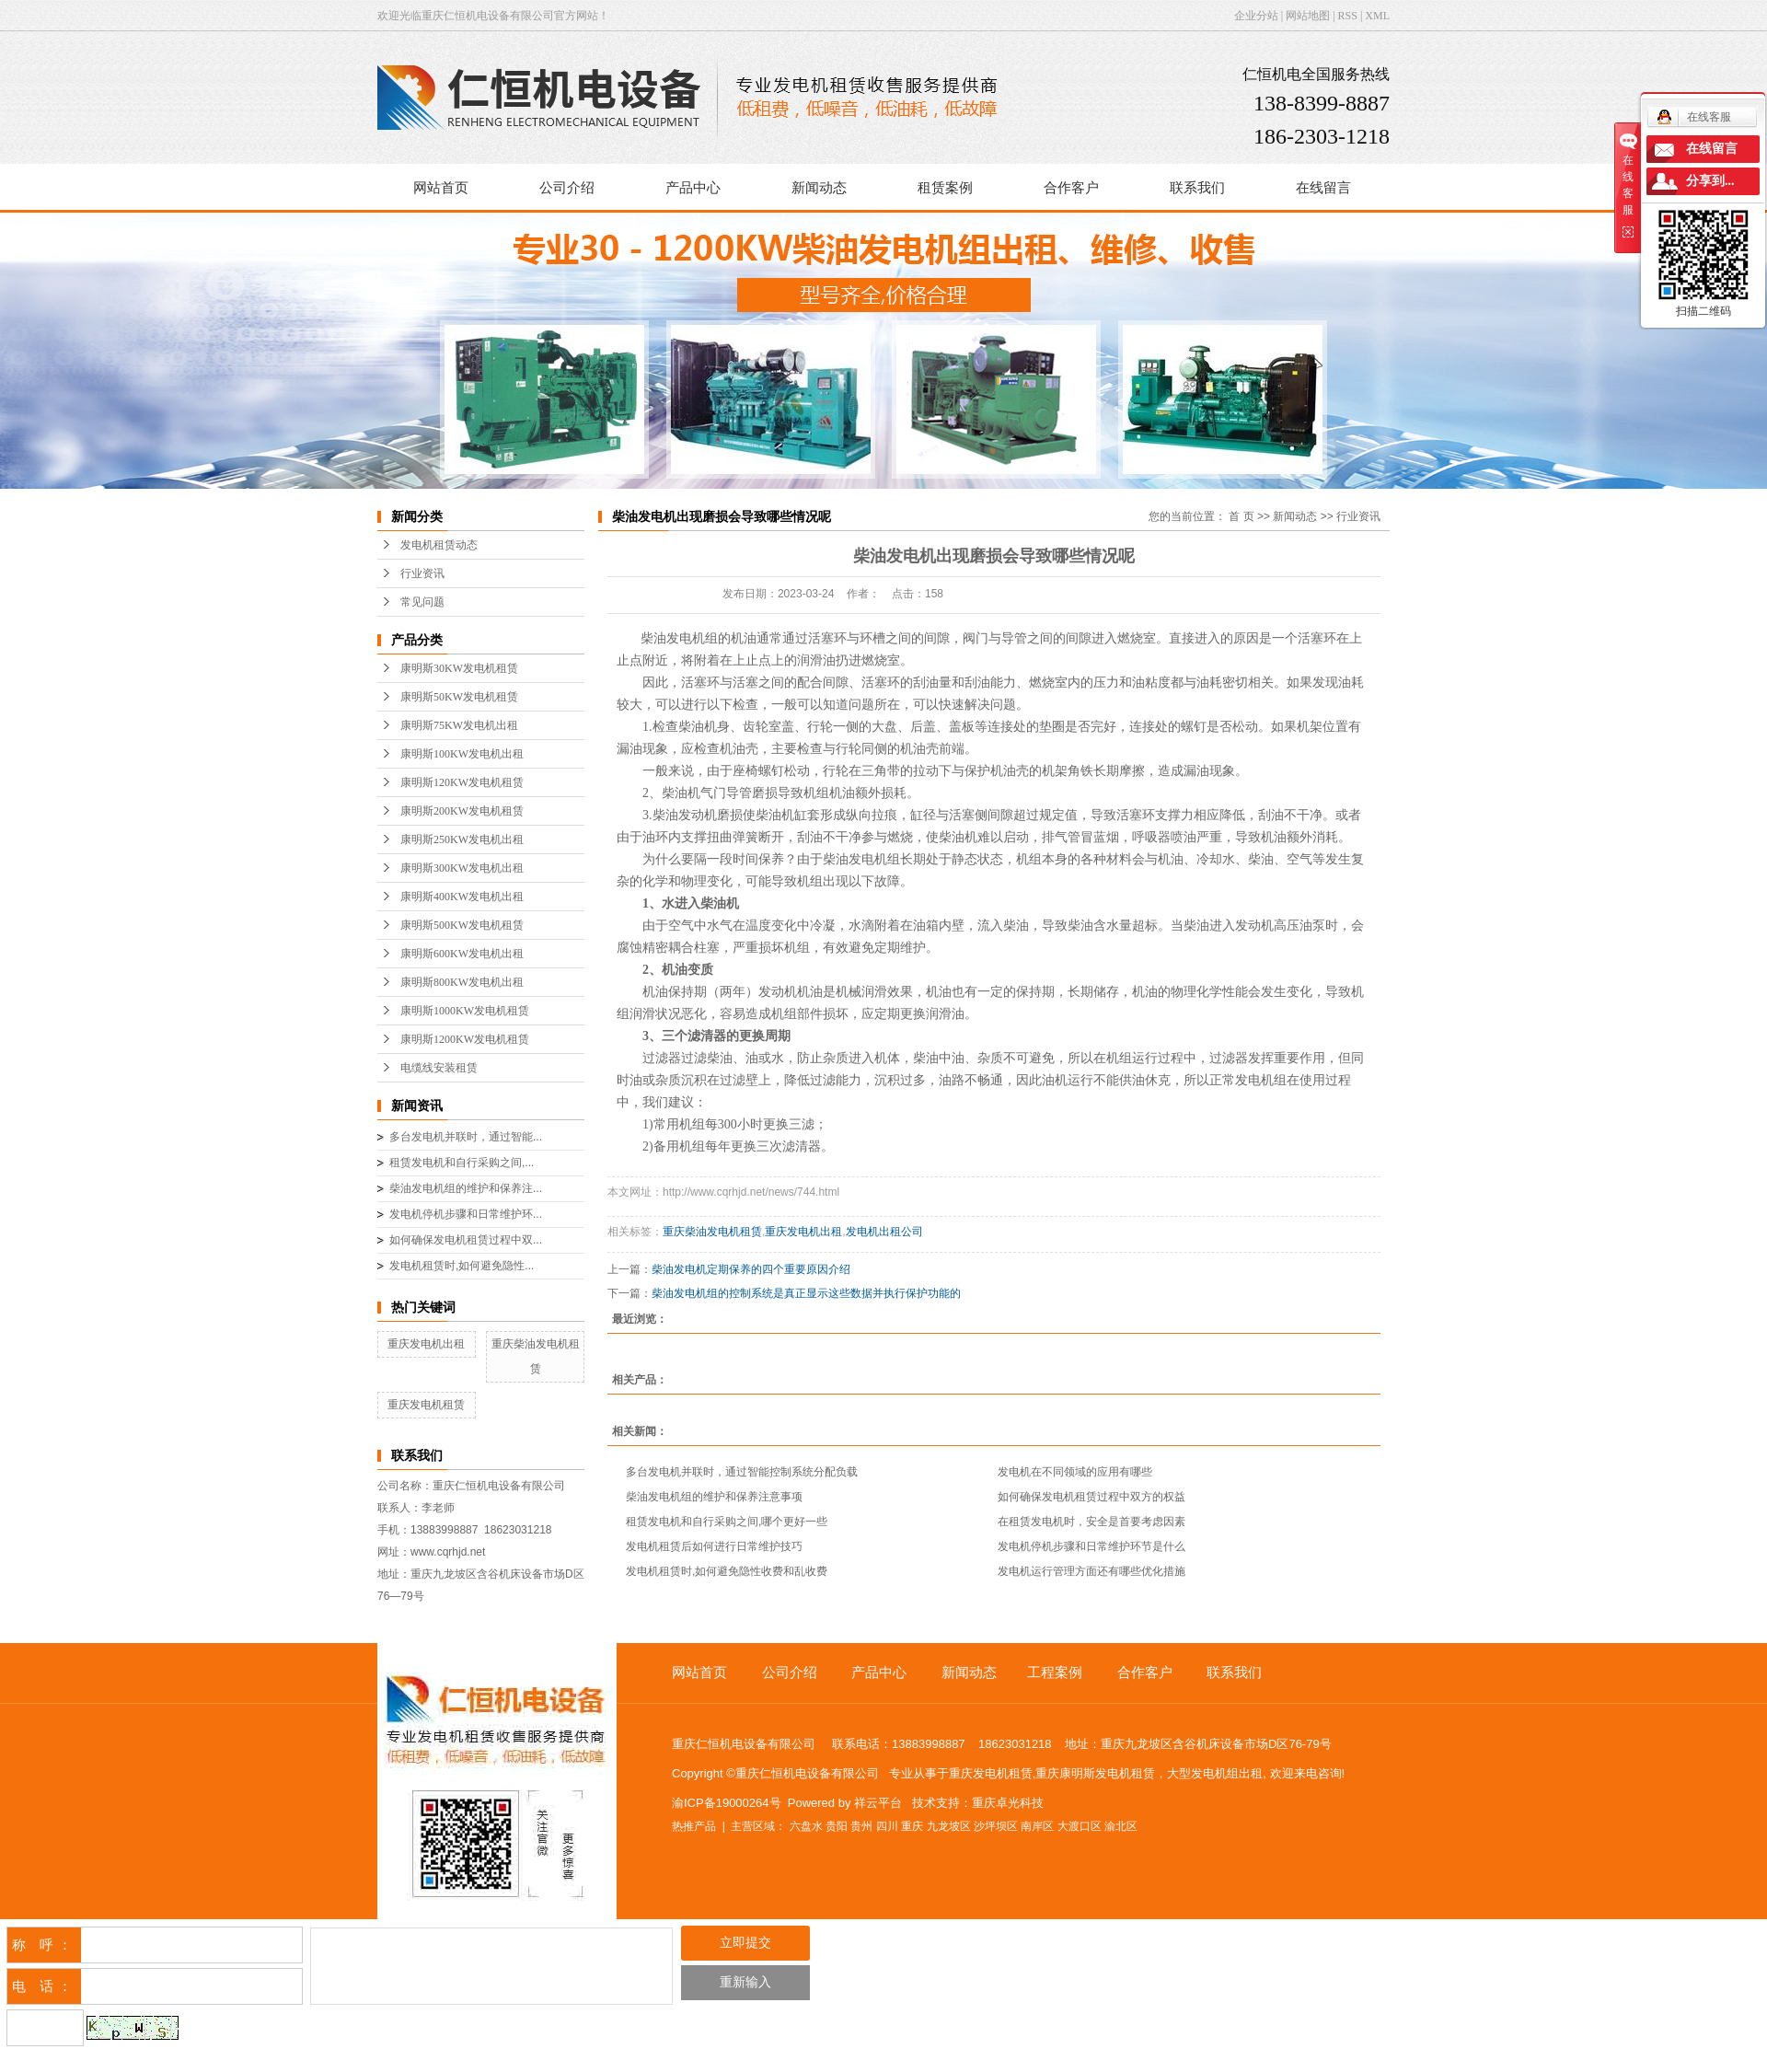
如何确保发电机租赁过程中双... (465, 1239)
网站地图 (1308, 15)
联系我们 (1197, 187)
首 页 (1241, 516)
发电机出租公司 (884, 1231)
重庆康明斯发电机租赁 (1095, 1773)
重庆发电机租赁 (426, 1404)
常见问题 (422, 602)
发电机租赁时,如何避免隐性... (461, 1265)
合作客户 (1071, 187)
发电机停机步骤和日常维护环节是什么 (1091, 1546)
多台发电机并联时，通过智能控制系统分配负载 (742, 1471)
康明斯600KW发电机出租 (462, 953)
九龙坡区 (949, 1826)
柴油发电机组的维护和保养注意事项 (714, 1496)
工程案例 (1054, 1672)
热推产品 (694, 1826)
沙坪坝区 (996, 1826)
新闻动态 (819, 187)
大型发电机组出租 (1215, 1773)
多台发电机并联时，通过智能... (465, 1136)
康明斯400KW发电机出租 (462, 896)
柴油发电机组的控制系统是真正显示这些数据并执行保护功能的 (806, 1293)
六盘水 (806, 1826)
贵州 (861, 1826)
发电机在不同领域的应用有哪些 (1075, 1471)
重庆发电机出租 (426, 1343)
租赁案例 (945, 187)
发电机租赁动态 (439, 544)
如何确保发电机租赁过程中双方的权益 (1091, 1496)
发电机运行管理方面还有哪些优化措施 (1091, 1571)
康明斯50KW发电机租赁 (459, 696)
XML (1377, 15)
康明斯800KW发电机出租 (462, 982)
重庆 (912, 1826)
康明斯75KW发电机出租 (459, 725)
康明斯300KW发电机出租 (462, 868)
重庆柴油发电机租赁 (712, 1231)
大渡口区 (1079, 1826)
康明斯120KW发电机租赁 (462, 782)
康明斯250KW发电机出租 (462, 839)
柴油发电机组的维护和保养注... (465, 1188)
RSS (1347, 15)
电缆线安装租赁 (439, 1067)
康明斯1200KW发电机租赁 (464, 1039)
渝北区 (1121, 1826)
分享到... (1710, 181)
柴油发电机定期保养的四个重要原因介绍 (751, 1269)
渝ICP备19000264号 (726, 1803)
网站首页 (440, 187)
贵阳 (837, 1826)
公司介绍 (567, 187)
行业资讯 (422, 573)
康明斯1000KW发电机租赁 (464, 1010)
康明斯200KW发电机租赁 (462, 810)
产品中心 (693, 187)
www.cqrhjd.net (447, 1551)
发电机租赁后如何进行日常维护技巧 (714, 1546)
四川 (887, 1826)
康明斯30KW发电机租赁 (459, 668)
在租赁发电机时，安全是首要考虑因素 (1091, 1521)
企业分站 (1256, 15)
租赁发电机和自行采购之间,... (461, 1162)
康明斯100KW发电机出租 (462, 753)
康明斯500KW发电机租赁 (462, 925)
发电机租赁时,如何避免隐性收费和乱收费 (726, 1571)
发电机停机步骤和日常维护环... (465, 1214)
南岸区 (1037, 1826)
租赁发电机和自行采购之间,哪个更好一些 (726, 1521)
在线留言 (1323, 187)
